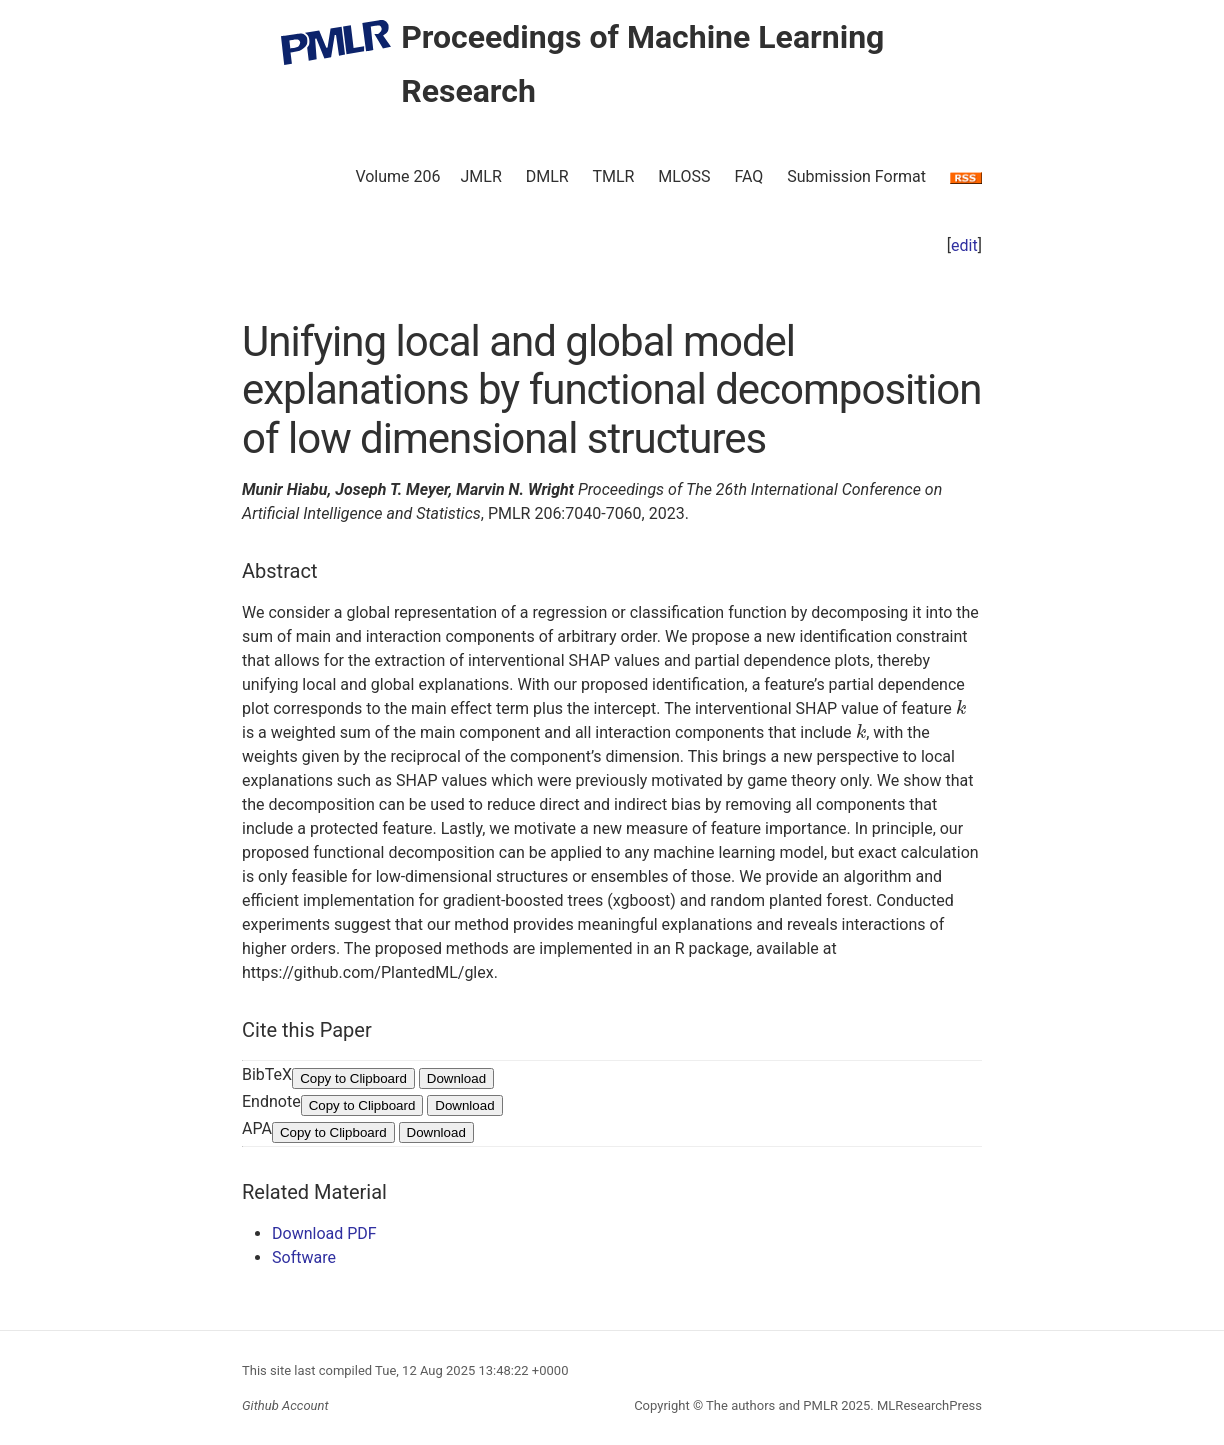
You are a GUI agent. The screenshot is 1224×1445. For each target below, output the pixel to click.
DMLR (547, 176)
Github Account (285, 1405)
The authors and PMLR (772, 1405)
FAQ (748, 176)
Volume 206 (397, 176)
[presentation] (961, 708)
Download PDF (324, 1233)
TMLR (613, 176)
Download (456, 1078)
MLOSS (684, 176)
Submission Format (856, 176)
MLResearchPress (928, 1405)
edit (964, 245)
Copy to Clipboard (353, 1078)
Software (304, 1257)
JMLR (481, 176)
